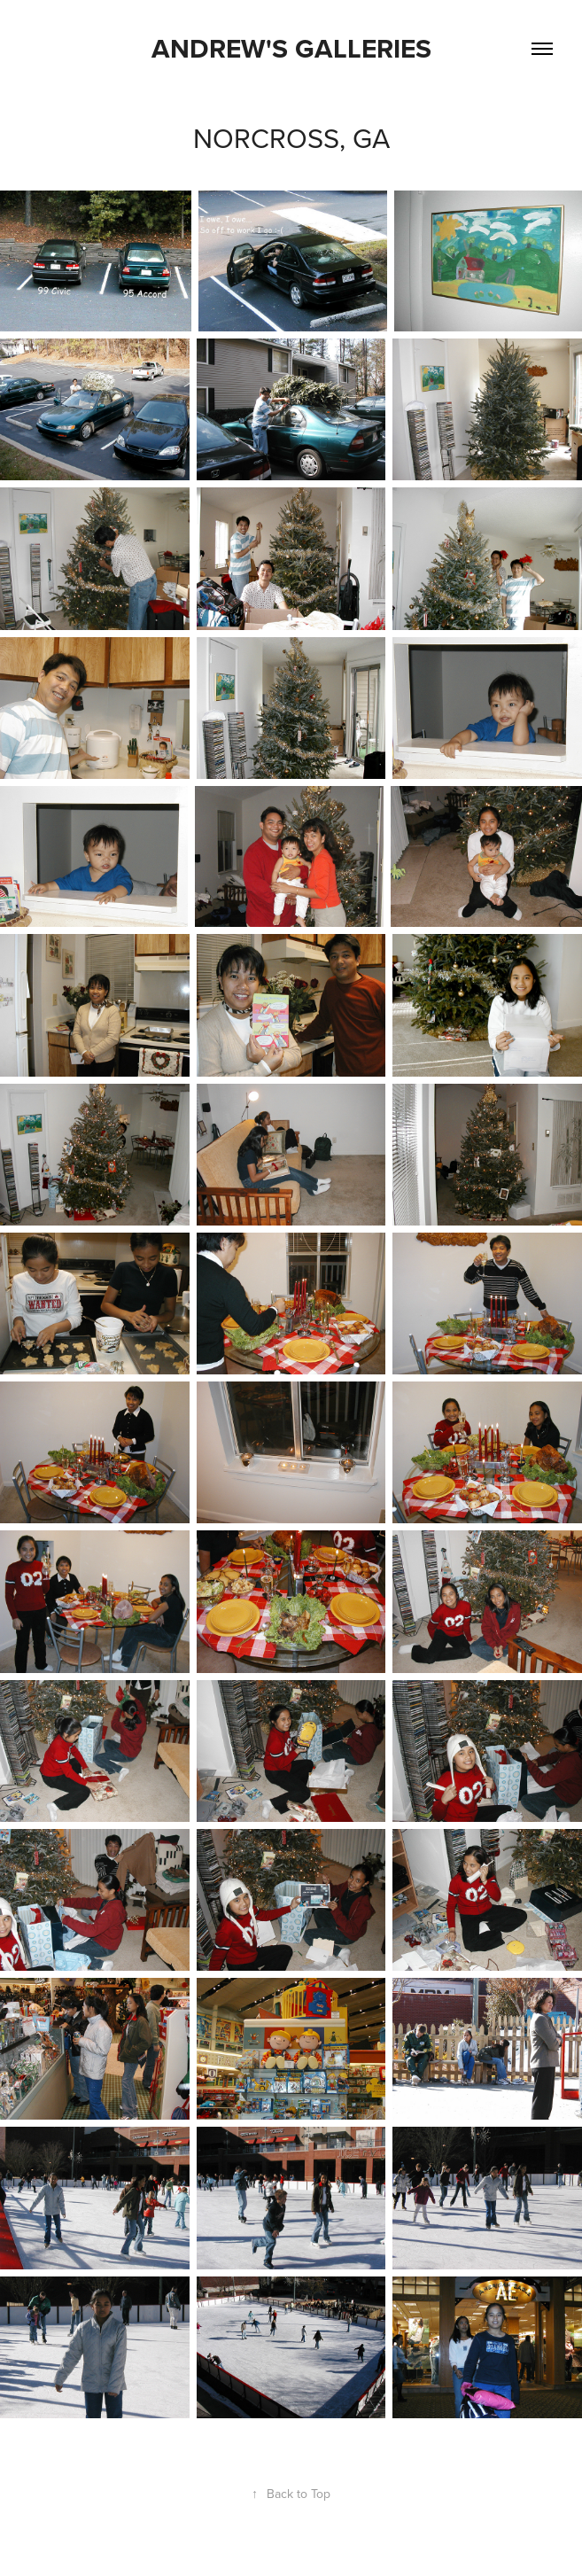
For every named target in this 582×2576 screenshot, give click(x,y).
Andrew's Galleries (291, 48)
